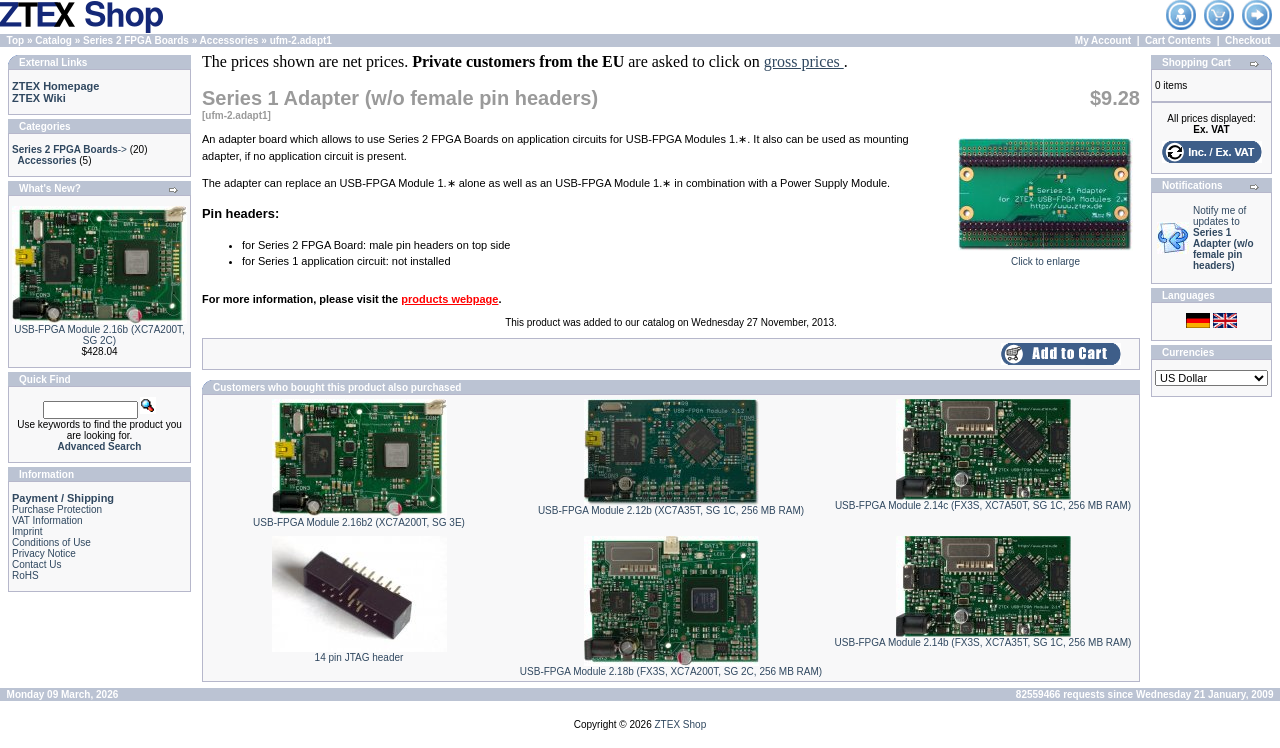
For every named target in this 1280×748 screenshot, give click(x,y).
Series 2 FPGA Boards (136, 40)
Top (16, 40)
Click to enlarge (1045, 257)
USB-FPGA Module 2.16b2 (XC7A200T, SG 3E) (359, 522)
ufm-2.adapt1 (301, 40)
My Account (1103, 40)
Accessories (229, 40)
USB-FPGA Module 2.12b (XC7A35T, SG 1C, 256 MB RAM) (671, 510)
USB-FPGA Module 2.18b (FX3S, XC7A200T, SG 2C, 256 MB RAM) (671, 671)
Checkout (1248, 40)
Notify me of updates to (1223, 238)
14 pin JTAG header (359, 657)
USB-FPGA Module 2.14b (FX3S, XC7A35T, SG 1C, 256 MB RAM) (983, 642)
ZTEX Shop (681, 724)
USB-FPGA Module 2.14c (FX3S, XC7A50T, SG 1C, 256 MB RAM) (983, 505)
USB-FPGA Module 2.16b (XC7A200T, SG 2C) (99, 335)
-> (69, 149)
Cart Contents (1178, 40)
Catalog (53, 40)
